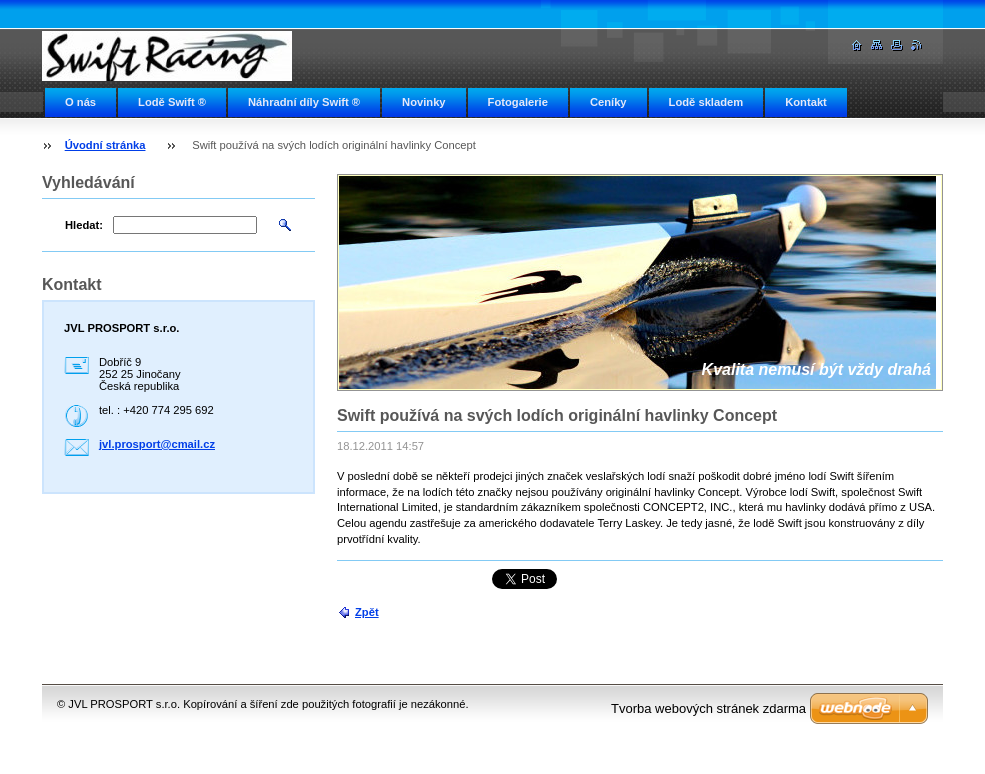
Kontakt (806, 102)
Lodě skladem (706, 102)
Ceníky (608, 102)
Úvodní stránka (105, 145)
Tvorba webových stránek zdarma (708, 708)
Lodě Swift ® (172, 102)
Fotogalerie (518, 102)
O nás (80, 102)
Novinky (424, 102)
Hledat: (84, 225)
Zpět (367, 612)
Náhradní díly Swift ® (304, 102)
